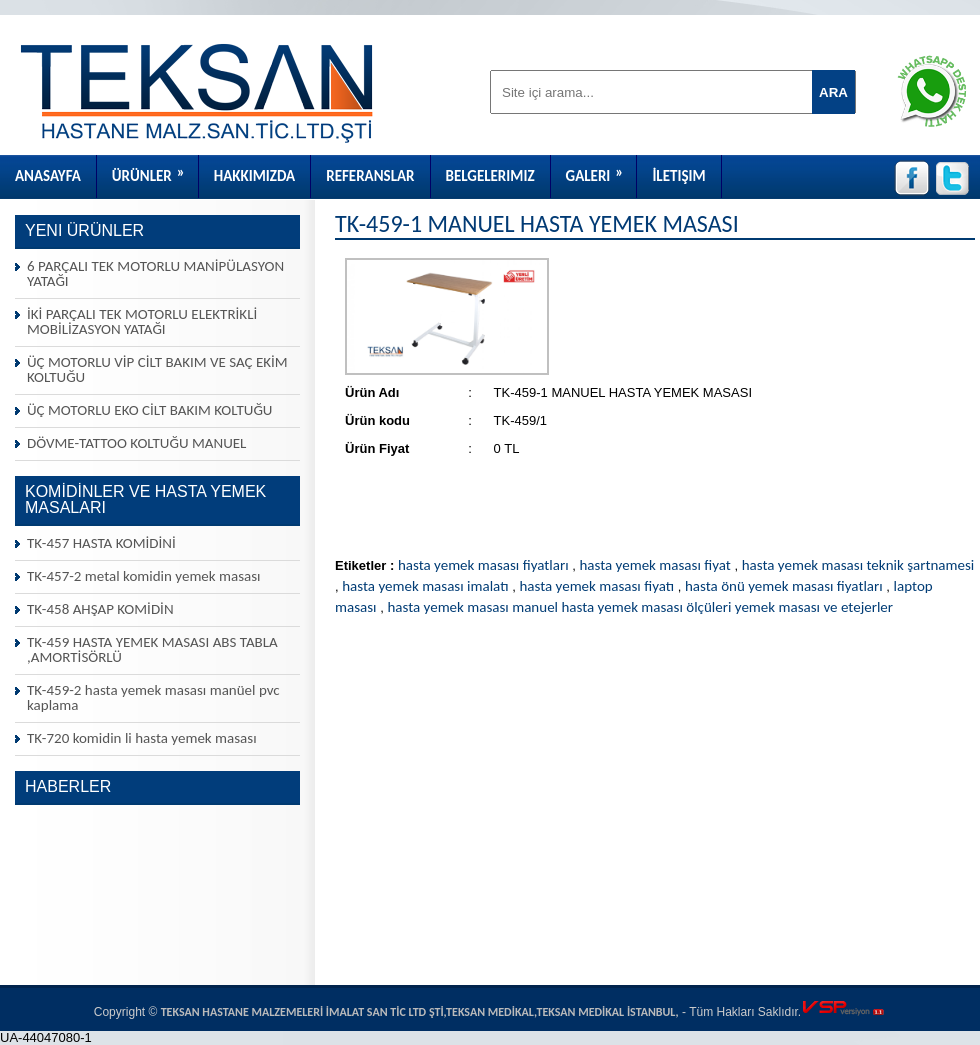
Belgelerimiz (490, 176)
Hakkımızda (254, 176)
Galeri (601, 170)
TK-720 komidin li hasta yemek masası (142, 738)
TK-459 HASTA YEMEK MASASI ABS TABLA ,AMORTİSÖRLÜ (152, 649)
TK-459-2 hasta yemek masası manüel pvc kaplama (153, 697)
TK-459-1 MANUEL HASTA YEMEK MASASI (537, 223)
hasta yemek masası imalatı (425, 586)
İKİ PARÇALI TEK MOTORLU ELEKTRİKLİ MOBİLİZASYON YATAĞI (142, 321)
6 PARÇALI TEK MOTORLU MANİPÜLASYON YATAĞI (155, 273)
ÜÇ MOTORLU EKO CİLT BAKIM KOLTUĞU (149, 410)
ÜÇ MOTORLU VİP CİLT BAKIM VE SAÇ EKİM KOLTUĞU (157, 369)
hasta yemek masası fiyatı (596, 586)
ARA (833, 92)
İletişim (678, 176)
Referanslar (370, 176)
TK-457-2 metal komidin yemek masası (144, 576)
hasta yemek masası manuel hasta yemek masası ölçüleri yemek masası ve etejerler (640, 607)
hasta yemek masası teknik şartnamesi (858, 565)
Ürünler (155, 170)
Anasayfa (48, 176)
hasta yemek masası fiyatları (483, 565)
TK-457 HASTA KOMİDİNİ (101, 543)
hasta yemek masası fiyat (654, 565)
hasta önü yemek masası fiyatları (784, 586)
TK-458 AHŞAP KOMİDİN (100, 609)
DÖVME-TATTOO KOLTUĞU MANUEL (136, 443)
